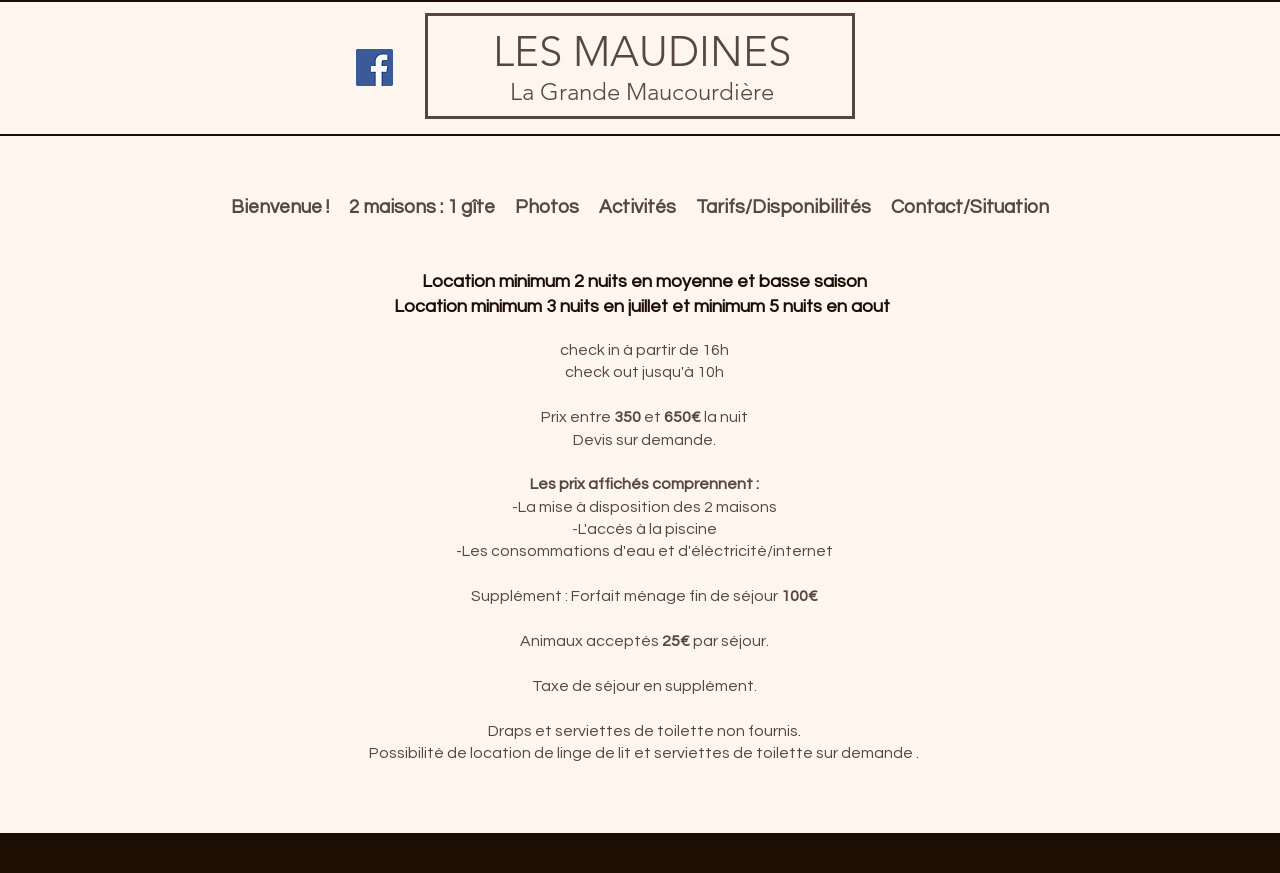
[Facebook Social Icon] (374, 67)
